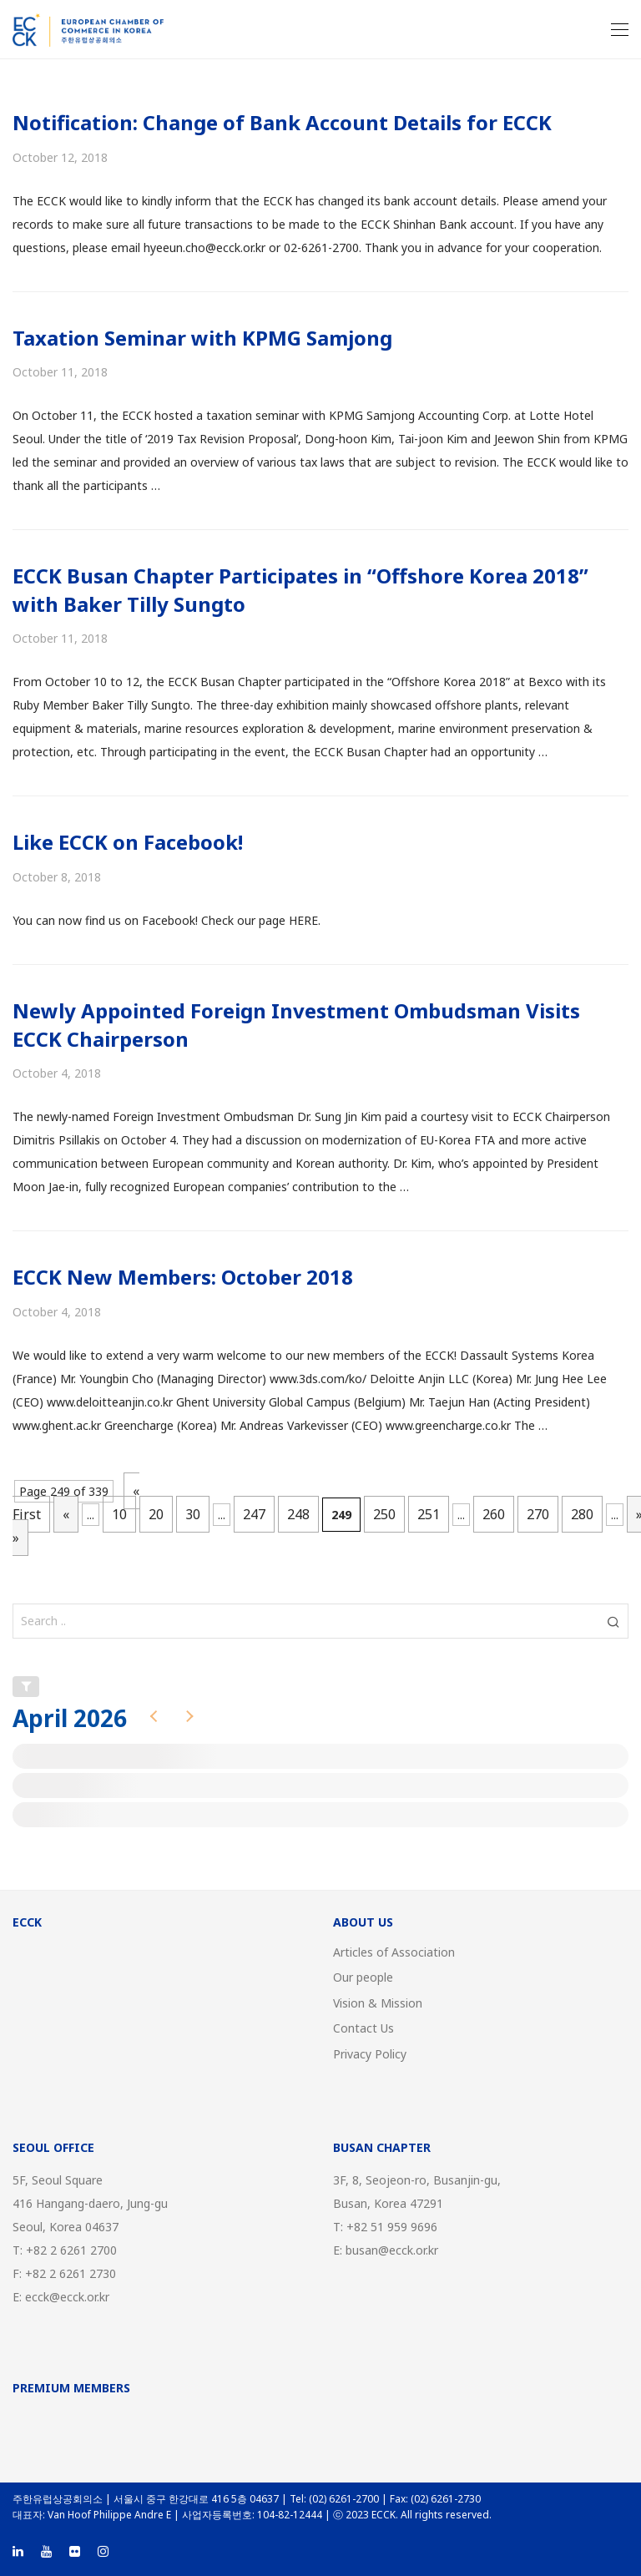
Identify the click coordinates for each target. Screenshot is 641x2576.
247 (254, 1514)
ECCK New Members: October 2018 (183, 1277)
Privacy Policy (369, 2054)
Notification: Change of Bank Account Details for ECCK (282, 122)
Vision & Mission (377, 2003)
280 (582, 1514)
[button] (613, 1621)
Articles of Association (394, 1952)
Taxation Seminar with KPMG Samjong (202, 337)
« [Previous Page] (66, 1514)
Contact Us (363, 2028)
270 (538, 1514)
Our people (363, 1977)
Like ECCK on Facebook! (128, 842)
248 (298, 1514)
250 (384, 1514)
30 (192, 1514)
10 (119, 1514)
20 (156, 1514)
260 (493, 1514)
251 (428, 1514)
